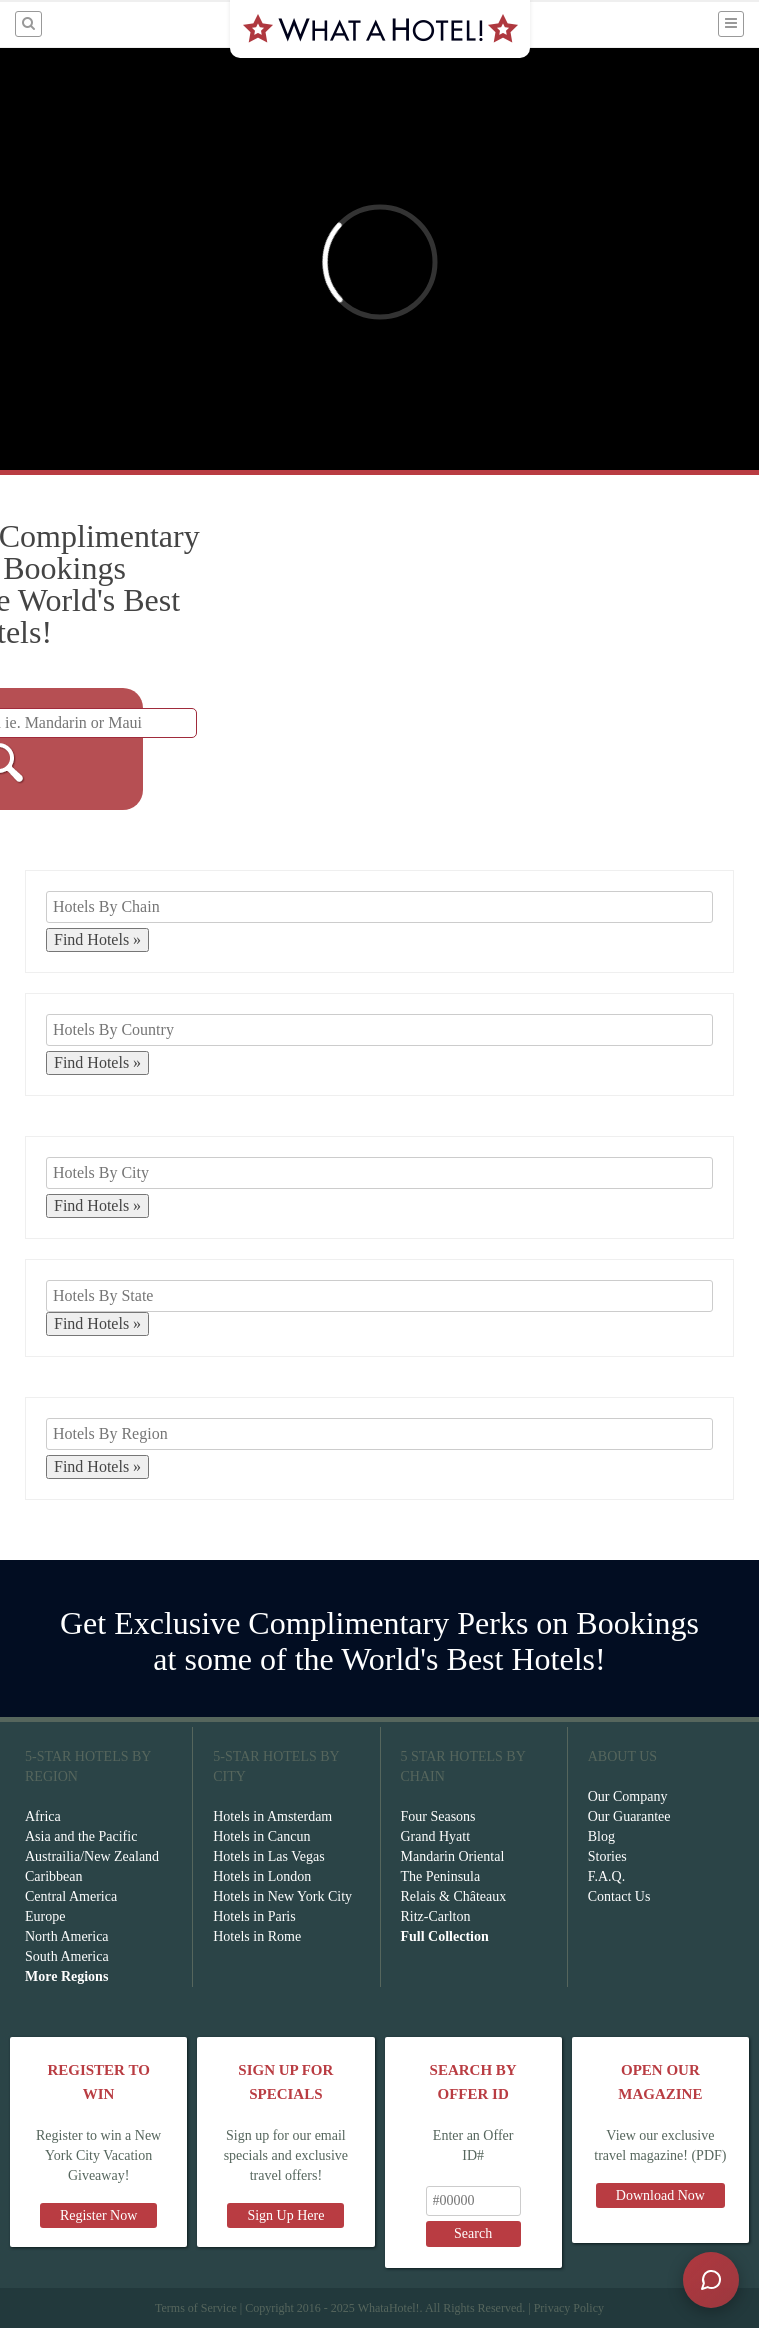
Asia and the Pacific (81, 1836)
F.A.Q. (606, 1876)
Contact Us (619, 1896)
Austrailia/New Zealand (92, 1856)
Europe (45, 1916)
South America (67, 1956)
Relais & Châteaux (454, 1896)
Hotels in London (262, 1876)
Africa (43, 1816)
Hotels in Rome (257, 1936)
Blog (601, 1836)
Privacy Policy (569, 2308)
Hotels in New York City (282, 1896)
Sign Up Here (285, 2215)
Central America (71, 1896)
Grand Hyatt (436, 1836)
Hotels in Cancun (261, 1836)
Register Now (98, 2215)
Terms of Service (196, 2308)
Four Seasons (438, 1816)
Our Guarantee (629, 1816)
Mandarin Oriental (453, 1856)
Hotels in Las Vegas (268, 1856)
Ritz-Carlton (436, 1916)
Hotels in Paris (254, 1916)
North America (67, 1936)
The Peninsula (441, 1876)
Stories (607, 1856)
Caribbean (54, 1876)
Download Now (660, 2195)
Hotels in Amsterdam (272, 1816)
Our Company (628, 1796)
